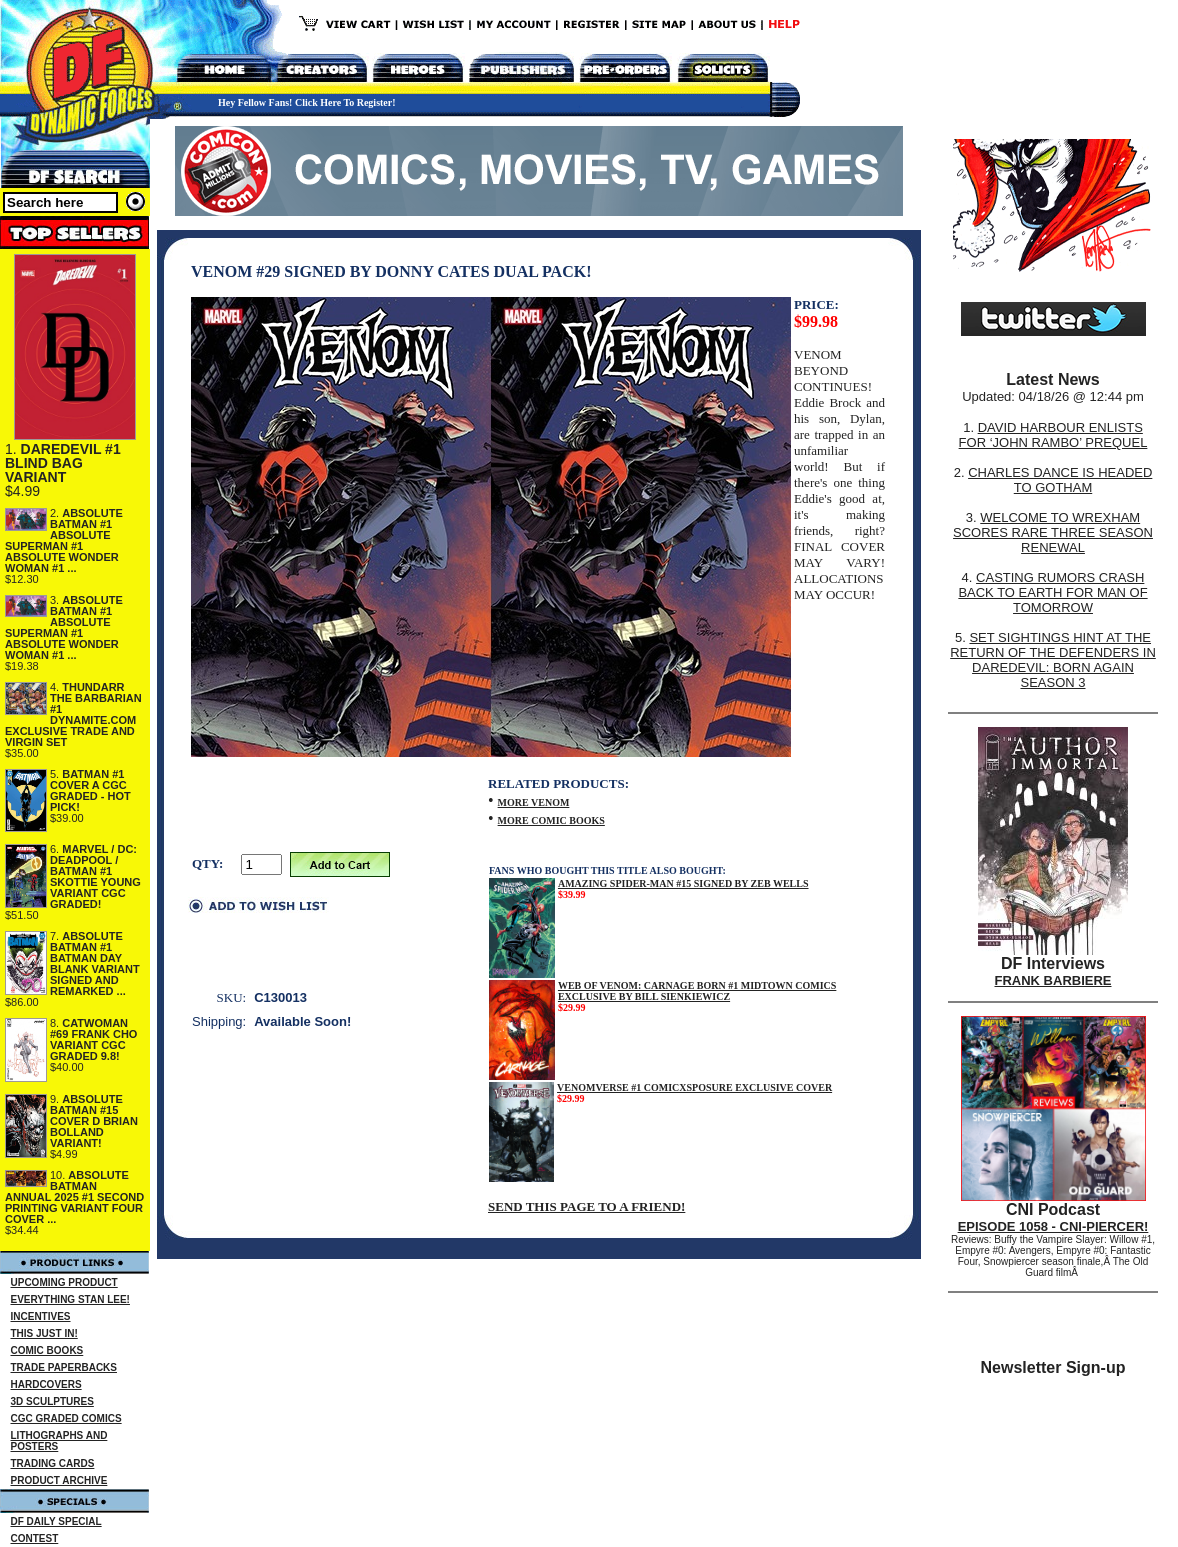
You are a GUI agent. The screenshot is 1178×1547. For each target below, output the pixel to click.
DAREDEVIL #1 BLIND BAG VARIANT (63, 463)
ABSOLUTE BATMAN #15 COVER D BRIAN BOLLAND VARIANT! (94, 1121)
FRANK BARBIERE (1053, 980)
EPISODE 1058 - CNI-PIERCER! (1053, 1226)
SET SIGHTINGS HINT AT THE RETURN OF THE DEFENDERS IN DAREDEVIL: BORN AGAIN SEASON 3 (1053, 660)
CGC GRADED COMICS (66, 1418)
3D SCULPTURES (52, 1401)
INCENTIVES (41, 1316)
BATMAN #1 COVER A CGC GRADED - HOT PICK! (90, 790)
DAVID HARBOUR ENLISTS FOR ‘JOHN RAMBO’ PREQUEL (1053, 435)
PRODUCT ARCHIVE (59, 1480)
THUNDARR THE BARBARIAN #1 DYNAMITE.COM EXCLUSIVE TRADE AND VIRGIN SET (73, 714)
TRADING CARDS (53, 1463)
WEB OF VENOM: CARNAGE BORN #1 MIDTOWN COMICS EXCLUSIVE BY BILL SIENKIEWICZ (697, 991)
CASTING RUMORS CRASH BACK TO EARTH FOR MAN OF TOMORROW (1052, 592)
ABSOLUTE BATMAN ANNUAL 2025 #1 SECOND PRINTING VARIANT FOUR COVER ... (74, 1197)
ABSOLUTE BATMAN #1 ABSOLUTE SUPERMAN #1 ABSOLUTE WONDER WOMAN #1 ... (64, 540)
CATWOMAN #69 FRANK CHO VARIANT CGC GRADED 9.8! (93, 1039)
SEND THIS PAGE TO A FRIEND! (586, 1206)
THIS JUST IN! (44, 1333)
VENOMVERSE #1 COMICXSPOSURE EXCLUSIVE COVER (694, 1087)
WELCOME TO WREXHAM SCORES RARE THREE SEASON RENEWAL (1053, 532)
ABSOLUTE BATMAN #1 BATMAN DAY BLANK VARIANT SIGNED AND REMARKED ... (95, 963)
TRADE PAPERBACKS (64, 1367)
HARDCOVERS (46, 1384)
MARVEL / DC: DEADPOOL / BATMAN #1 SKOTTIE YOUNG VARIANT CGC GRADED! (95, 876)
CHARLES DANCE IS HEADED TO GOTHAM (1060, 480)
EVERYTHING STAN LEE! (70, 1299)
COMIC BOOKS (47, 1350)
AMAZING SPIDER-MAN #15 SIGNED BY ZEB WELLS (683, 883)
